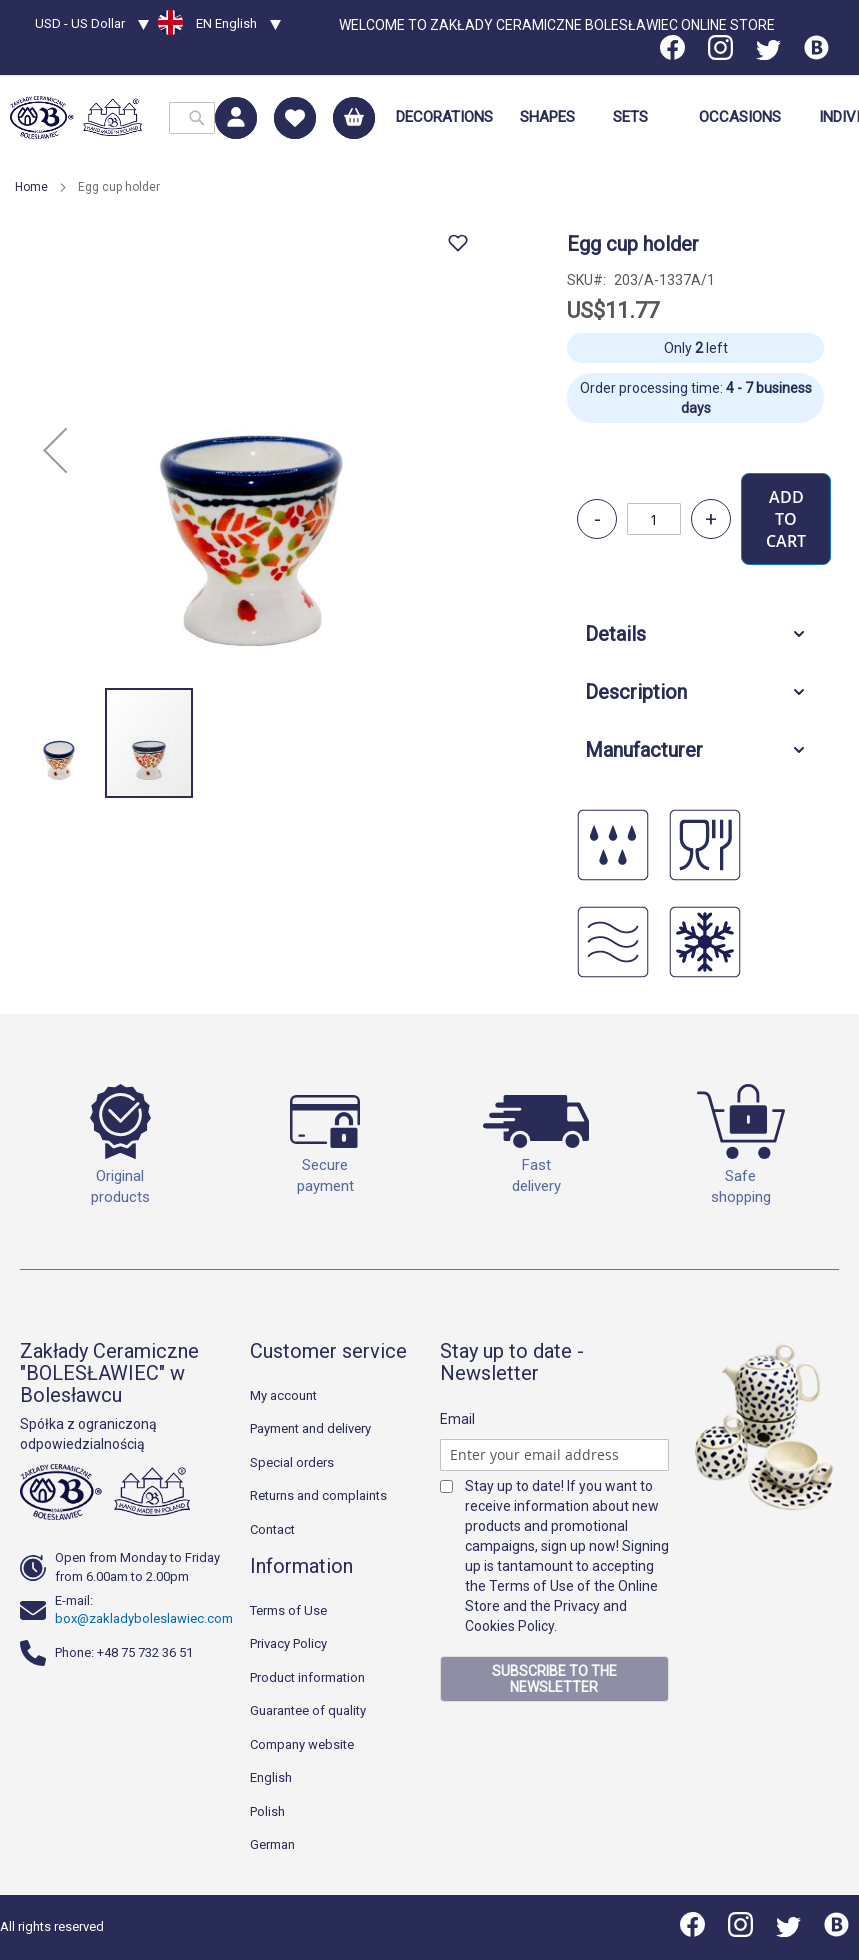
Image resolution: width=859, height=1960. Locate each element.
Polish (267, 1811)
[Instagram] (720, 55)
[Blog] (816, 55)
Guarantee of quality (308, 1710)
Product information (307, 1677)
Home (31, 187)
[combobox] (192, 118)
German (272, 1844)
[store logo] (76, 117)
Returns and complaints (318, 1495)
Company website (302, 1744)
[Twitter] (768, 55)
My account (283, 1395)
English (271, 1777)
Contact (272, 1529)
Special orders (292, 1462)
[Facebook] (674, 55)
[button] (92, 26)
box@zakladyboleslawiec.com (144, 1618)
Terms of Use (288, 1610)
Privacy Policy (288, 1643)
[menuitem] (444, 117)
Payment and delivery (310, 1428)
